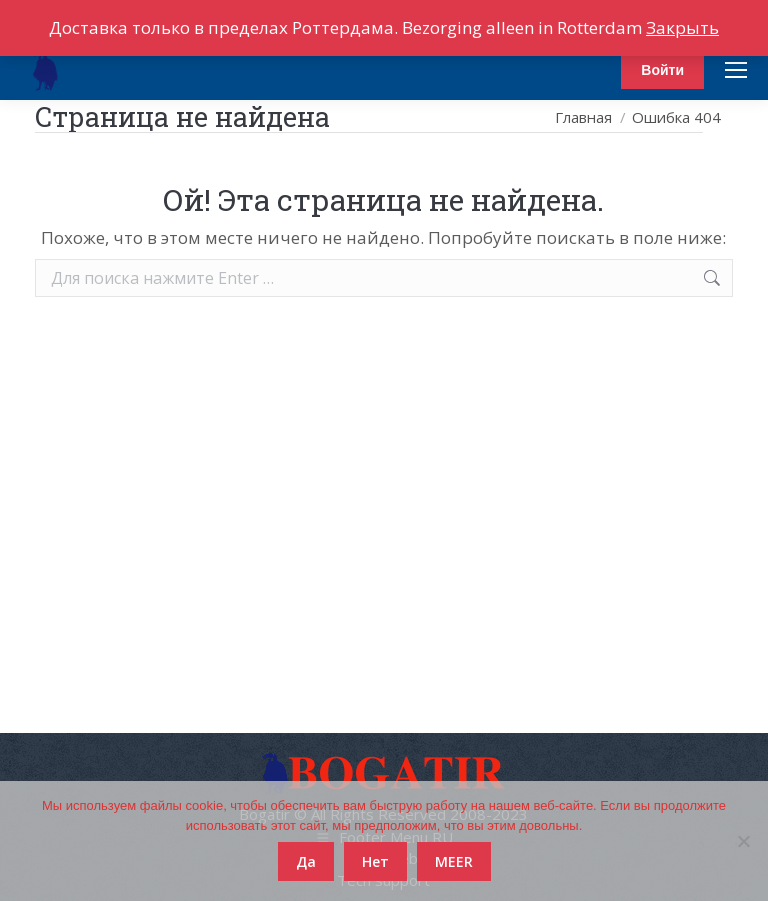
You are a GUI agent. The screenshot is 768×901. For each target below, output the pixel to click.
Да (306, 861)
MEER (454, 861)
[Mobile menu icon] (736, 70)
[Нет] (743, 841)
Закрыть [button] (682, 27)
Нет (375, 861)
